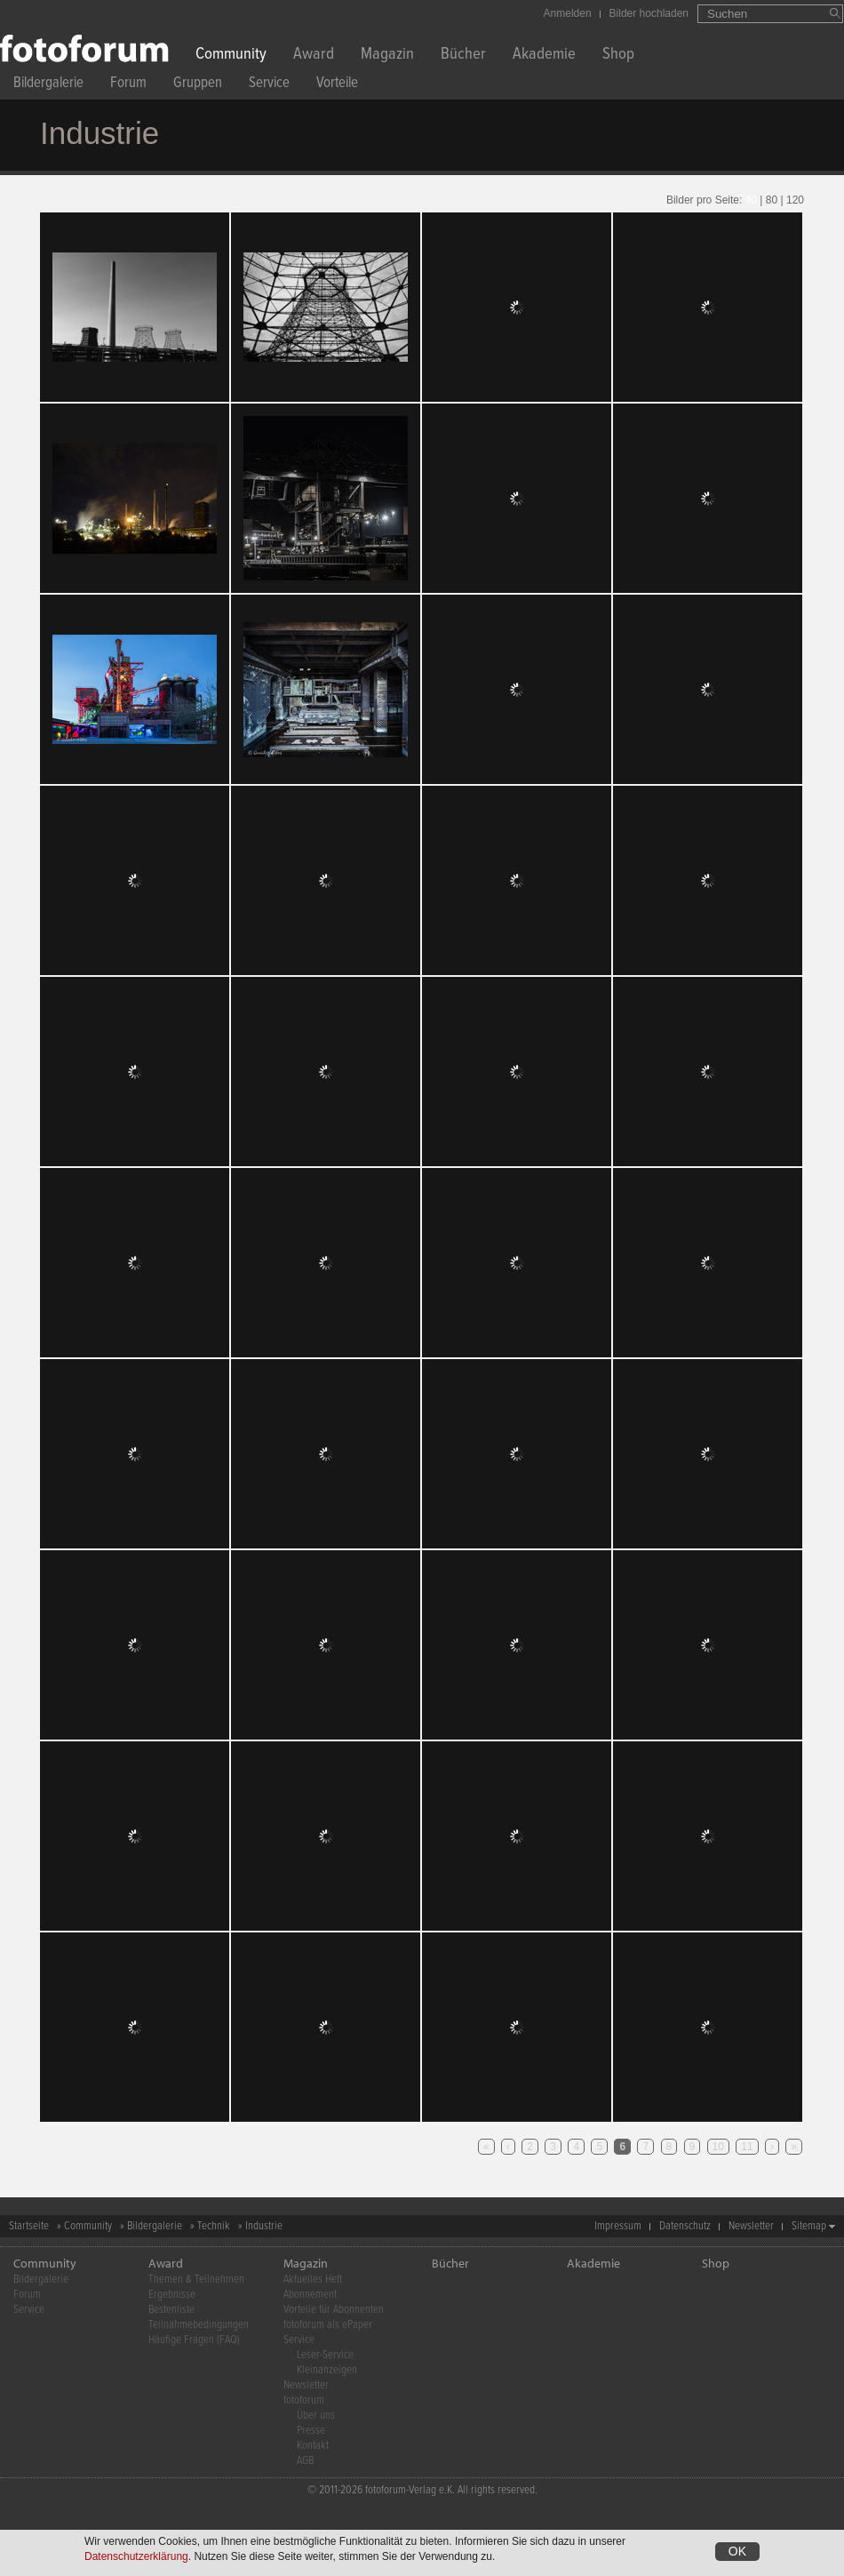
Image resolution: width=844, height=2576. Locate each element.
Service (269, 84)
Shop (618, 55)
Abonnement (310, 2294)
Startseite (29, 2226)
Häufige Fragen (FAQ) (194, 2340)
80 (771, 200)
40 (751, 200)
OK (737, 2551)
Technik (213, 2226)
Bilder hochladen (649, 13)
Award (313, 55)
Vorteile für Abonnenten (333, 2309)
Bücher (463, 55)
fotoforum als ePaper (327, 2324)
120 (795, 200)
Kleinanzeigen (327, 2370)
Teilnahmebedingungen (198, 2324)
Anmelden (568, 13)
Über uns (316, 2415)
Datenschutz (685, 2226)
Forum (128, 84)
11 (746, 2146)
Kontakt (313, 2445)
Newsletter (751, 2226)
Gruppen (197, 84)
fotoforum (303, 2400)
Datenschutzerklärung (136, 2556)
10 (718, 2146)
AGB (305, 2460)
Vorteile (337, 84)
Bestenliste (171, 2309)
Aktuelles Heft (312, 2279)
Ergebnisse (171, 2294)
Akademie (544, 55)
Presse (311, 2430)
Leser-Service (325, 2355)
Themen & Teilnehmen (196, 2279)
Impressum (617, 2226)
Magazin (387, 55)
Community (231, 55)
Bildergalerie (48, 84)
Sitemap (809, 2226)
